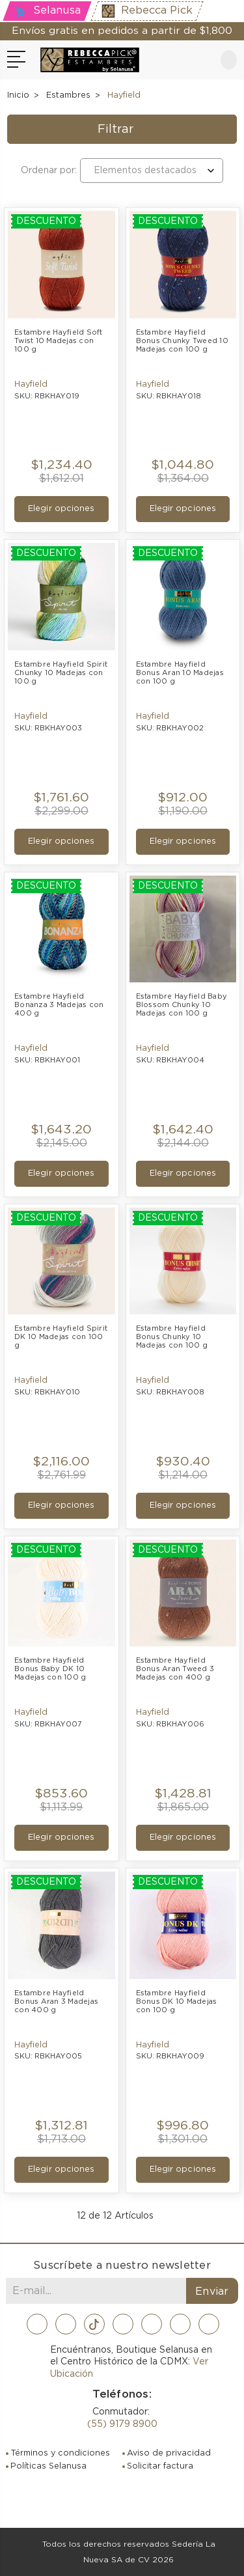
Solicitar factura (160, 2466)
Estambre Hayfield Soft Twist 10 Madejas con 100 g (59, 341)
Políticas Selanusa (48, 2466)
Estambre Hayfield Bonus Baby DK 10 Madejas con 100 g (50, 1669)
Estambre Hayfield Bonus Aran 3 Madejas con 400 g (57, 2001)
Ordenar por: (49, 170)
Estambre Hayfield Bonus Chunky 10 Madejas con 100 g (172, 1337)
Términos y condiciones (60, 2453)
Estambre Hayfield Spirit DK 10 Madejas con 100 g (61, 1337)
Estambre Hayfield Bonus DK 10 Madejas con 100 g (177, 2001)
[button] (122, 130)
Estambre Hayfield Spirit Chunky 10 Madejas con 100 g (61, 673)
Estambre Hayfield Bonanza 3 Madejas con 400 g (60, 1005)
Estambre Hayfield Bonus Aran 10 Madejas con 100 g (181, 673)
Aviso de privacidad (169, 2453)
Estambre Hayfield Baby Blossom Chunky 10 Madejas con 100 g (183, 1005)
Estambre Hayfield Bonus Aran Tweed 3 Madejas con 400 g (176, 1669)
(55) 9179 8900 (122, 2424)
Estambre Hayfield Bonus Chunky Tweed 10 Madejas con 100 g (183, 341)
